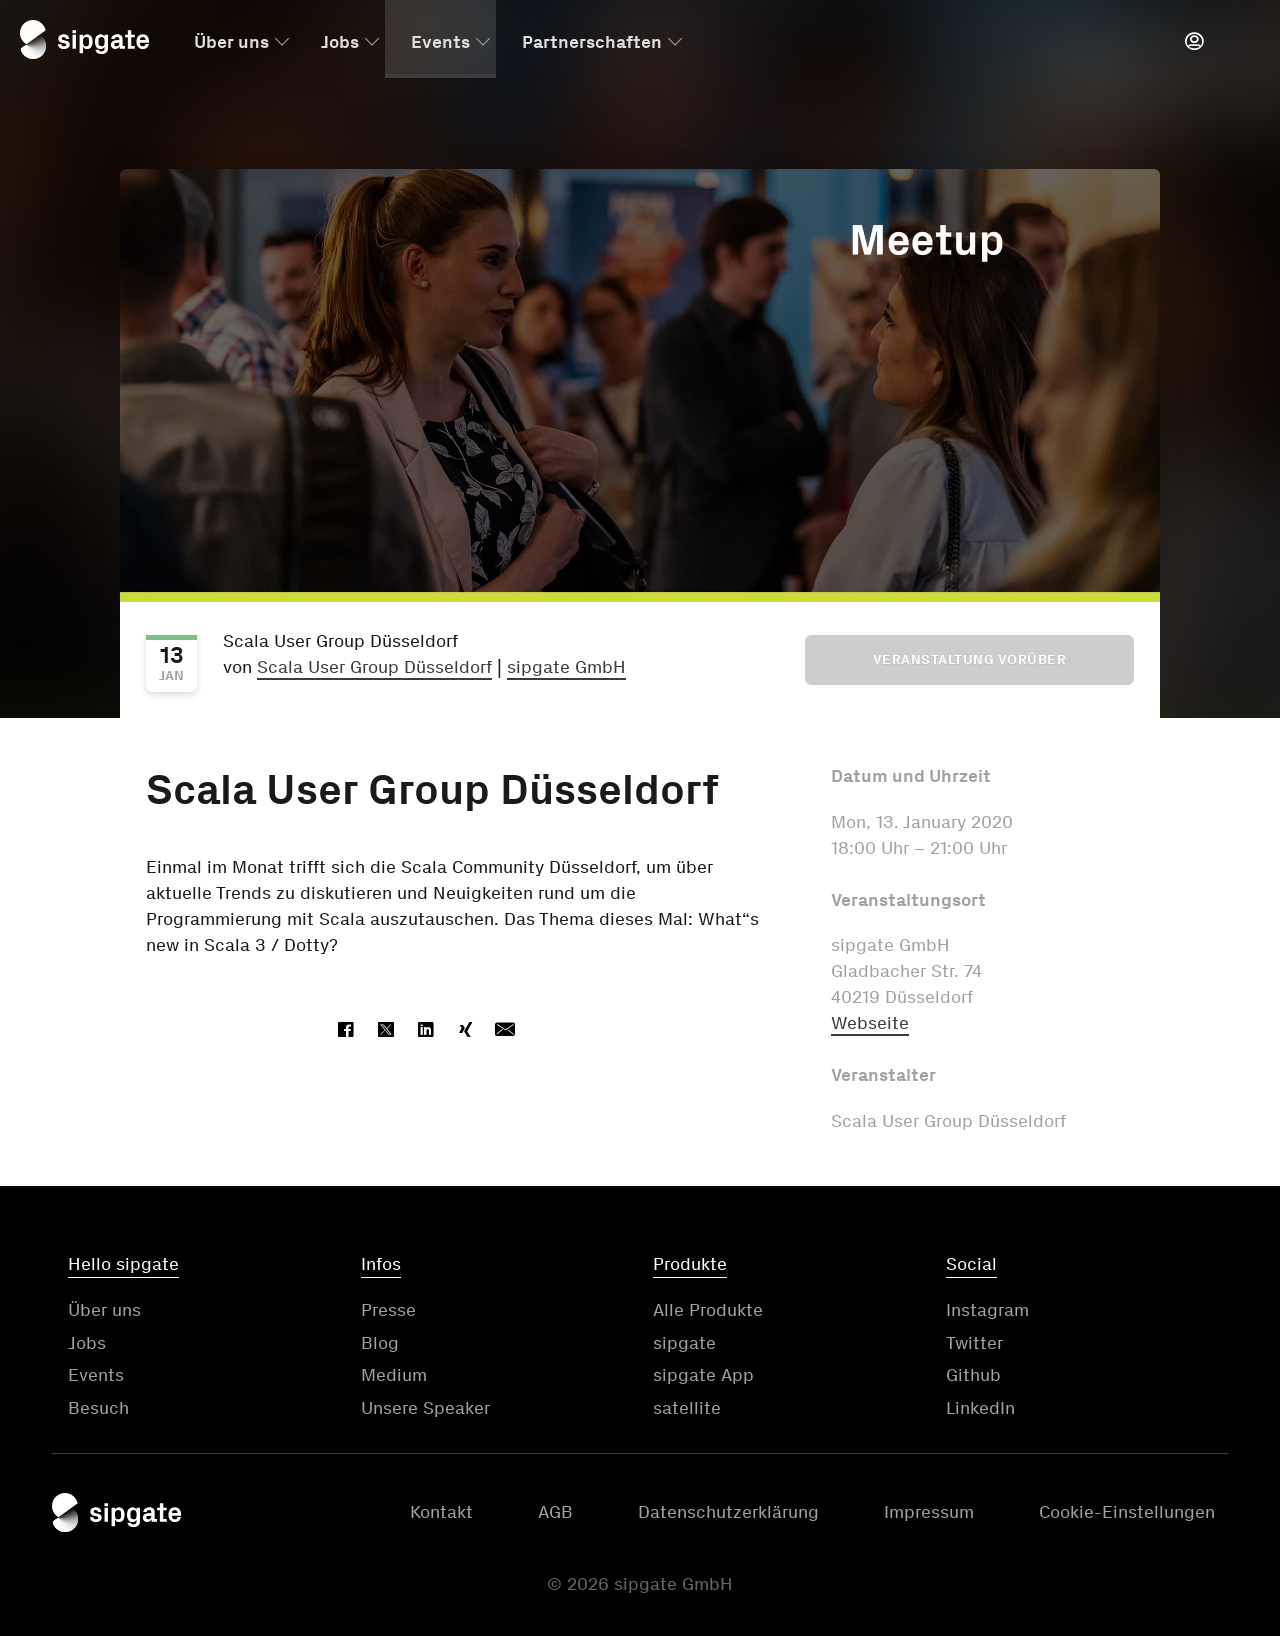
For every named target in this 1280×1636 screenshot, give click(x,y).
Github (973, 1375)
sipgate (684, 1343)
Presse (388, 1310)
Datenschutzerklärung (728, 1512)
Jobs (340, 43)
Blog (380, 1343)
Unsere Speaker (425, 1408)
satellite (687, 1408)
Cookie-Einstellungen (1127, 1512)
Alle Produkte (708, 1310)
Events (440, 43)
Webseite (870, 1023)
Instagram (987, 1310)
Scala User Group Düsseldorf (374, 667)
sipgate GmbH (566, 667)
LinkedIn (980, 1408)
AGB (555, 1512)
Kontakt (441, 1512)
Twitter (974, 1343)
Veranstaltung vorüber (970, 659)
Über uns (231, 43)
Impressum (929, 1512)
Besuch (98, 1408)
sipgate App (703, 1375)
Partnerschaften (592, 43)
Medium (394, 1375)
